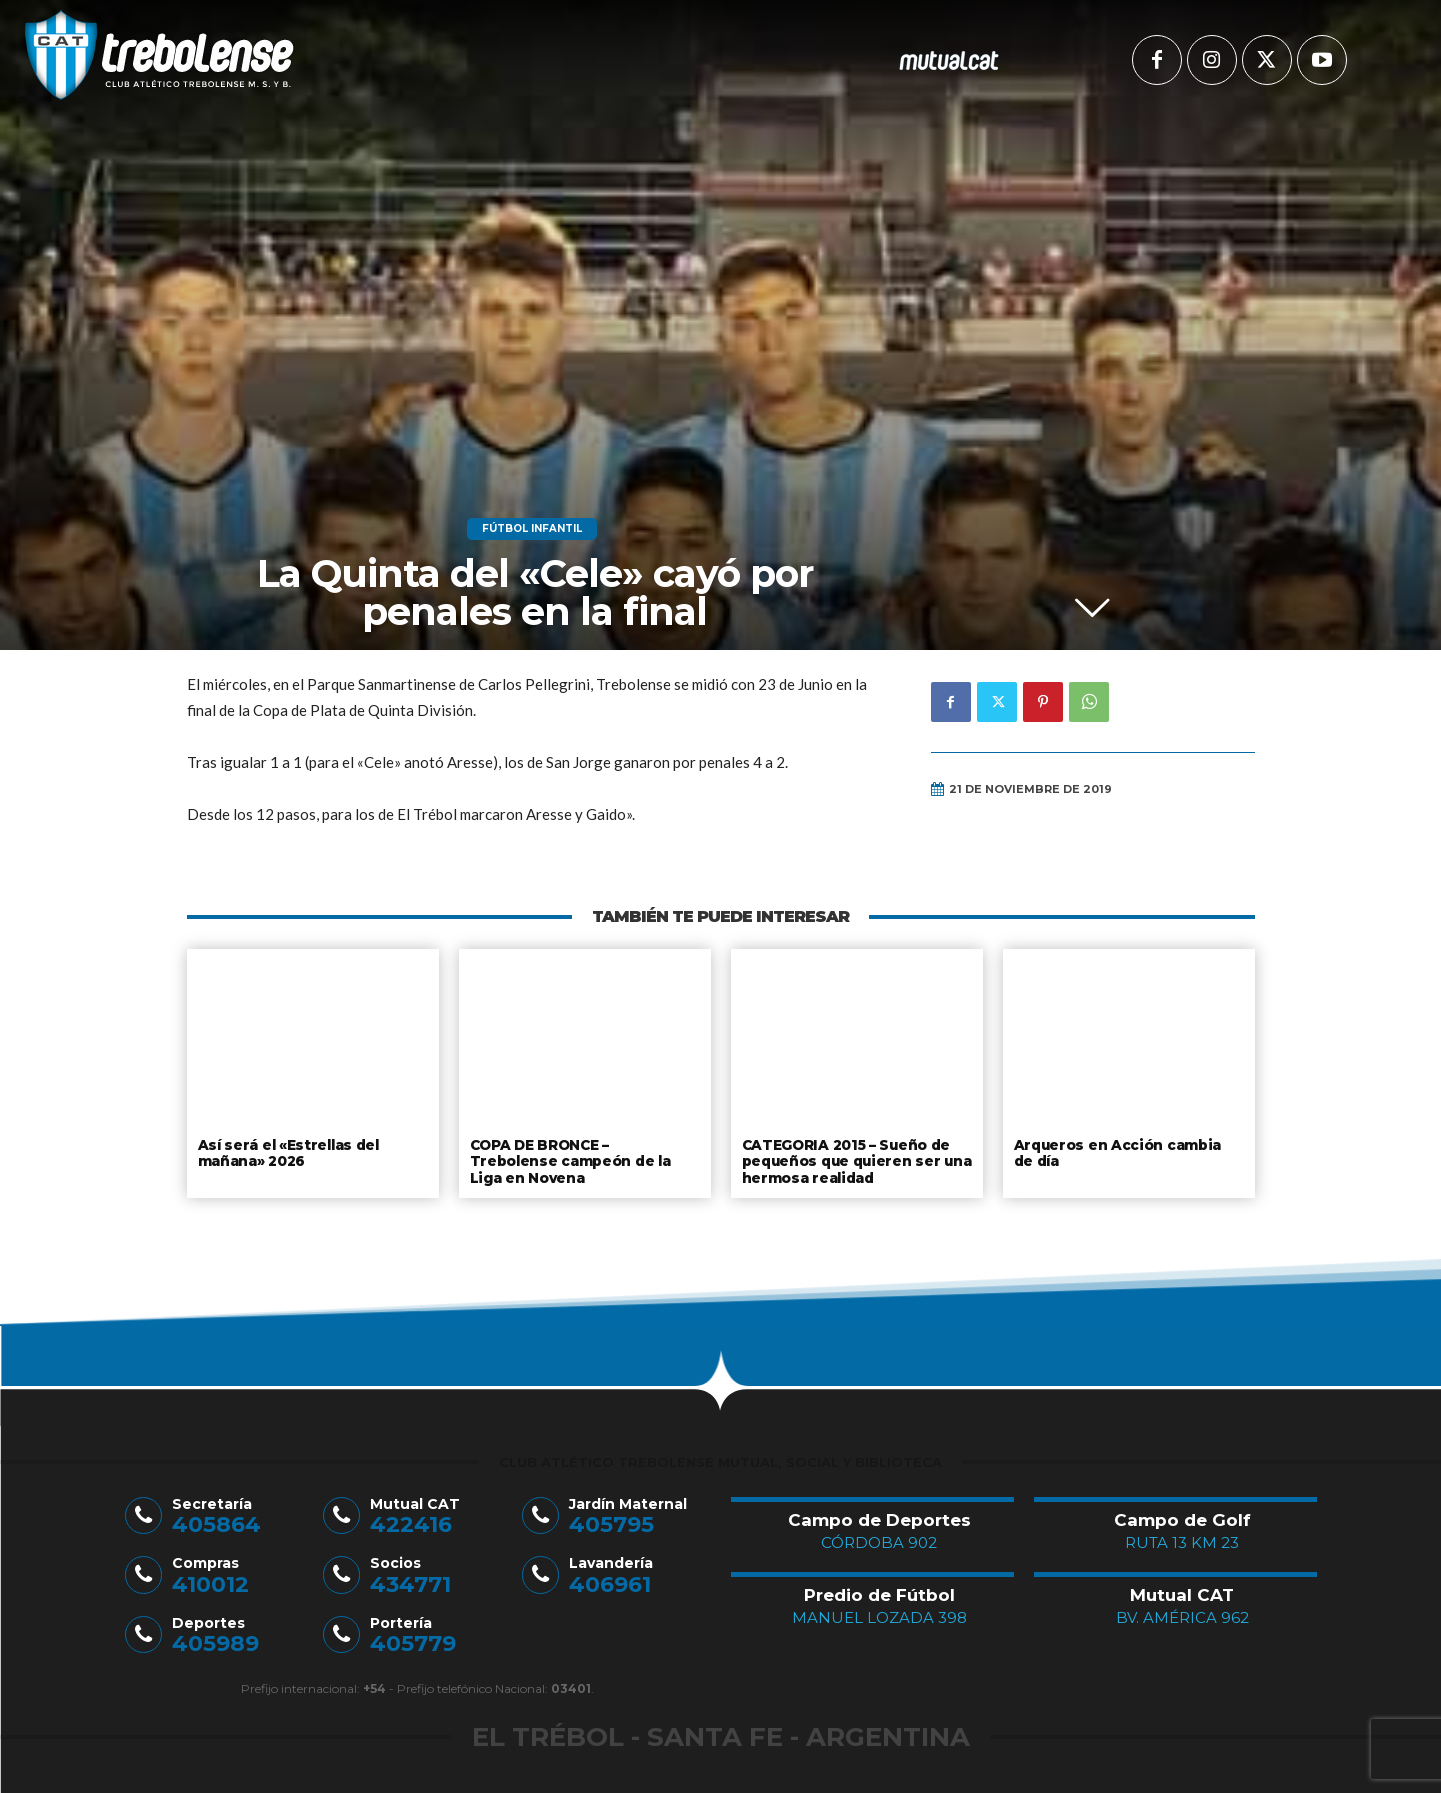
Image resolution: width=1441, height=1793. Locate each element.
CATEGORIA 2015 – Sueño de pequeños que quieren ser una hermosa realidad (854, 1159)
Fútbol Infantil (532, 529)
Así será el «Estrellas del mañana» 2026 (286, 1152)
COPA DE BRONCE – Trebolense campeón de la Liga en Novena (584, 1152)
